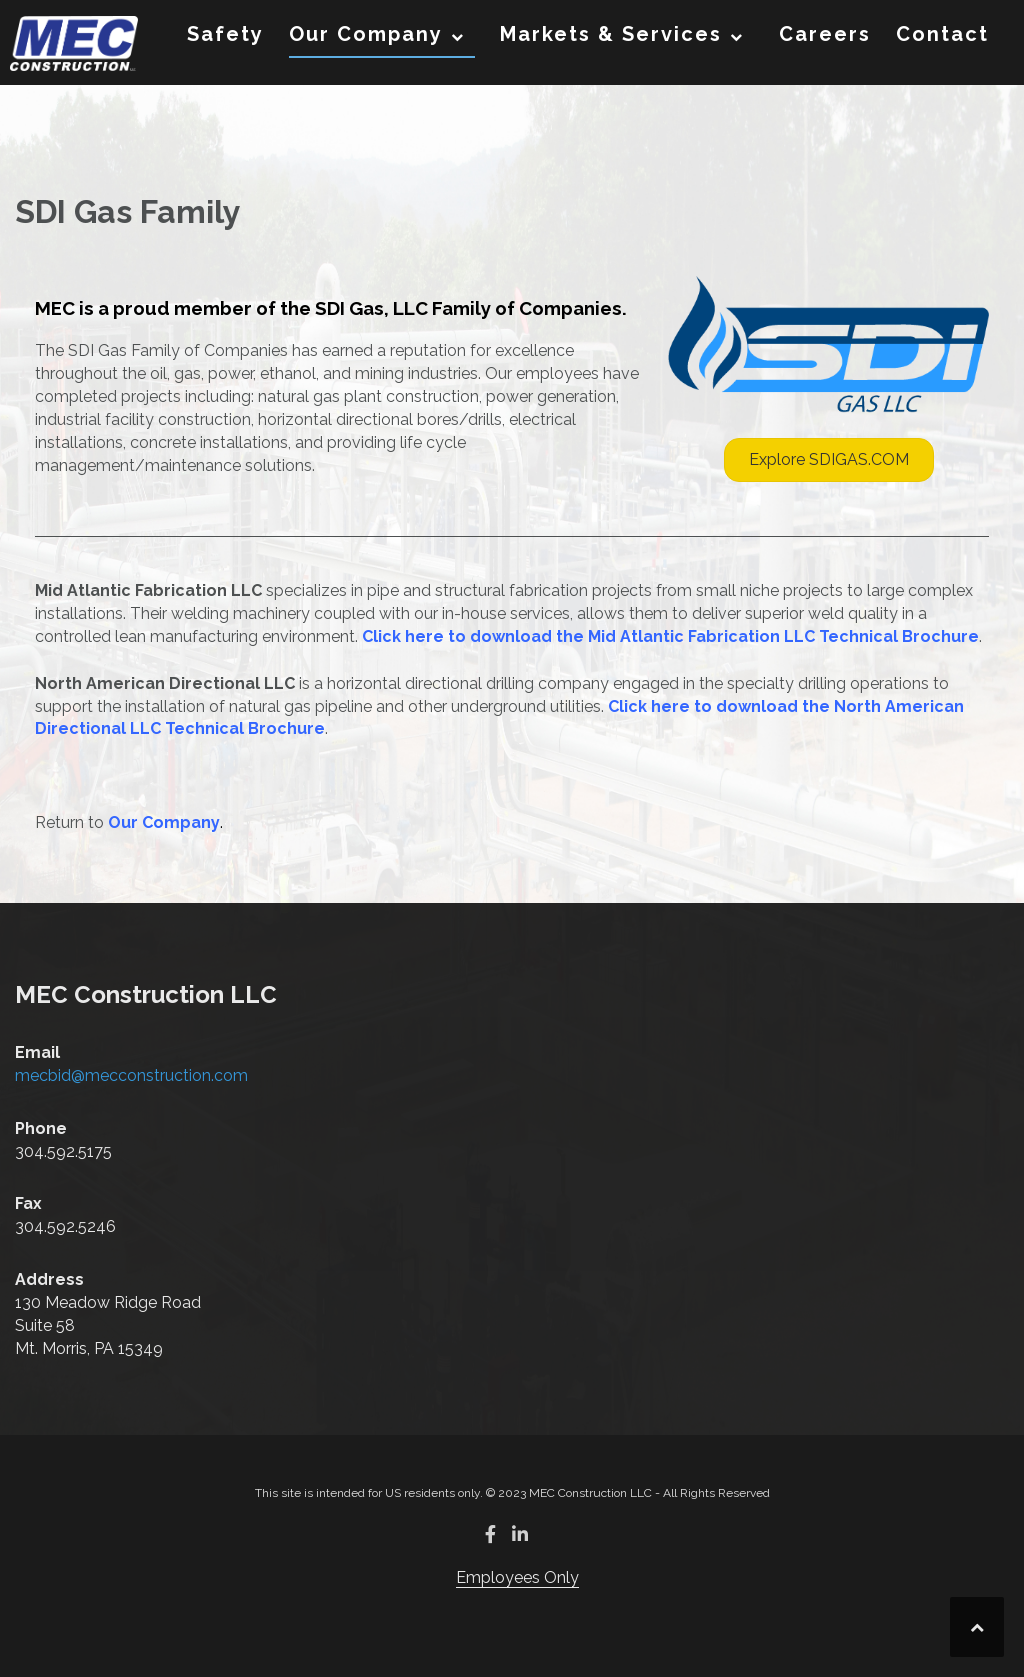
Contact (942, 34)
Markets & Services (611, 34)
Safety (225, 34)
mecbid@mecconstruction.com (131, 1075)
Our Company (366, 34)
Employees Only (517, 1577)
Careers (825, 34)
